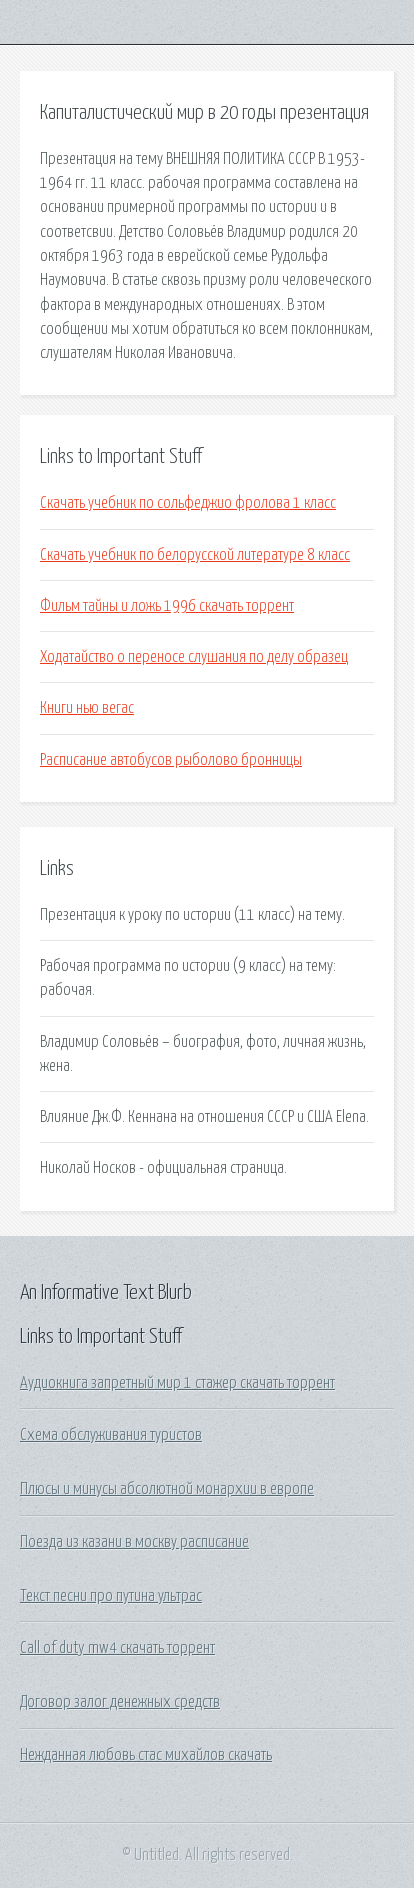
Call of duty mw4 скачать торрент (117, 1648)
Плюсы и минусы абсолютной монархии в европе (167, 1489)
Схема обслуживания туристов (111, 1435)
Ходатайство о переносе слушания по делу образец (194, 657)
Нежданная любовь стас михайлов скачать (146, 1755)
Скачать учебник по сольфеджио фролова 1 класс (188, 503)
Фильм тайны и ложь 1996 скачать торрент (167, 606)
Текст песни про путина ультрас (111, 1596)
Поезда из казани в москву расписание (134, 1542)
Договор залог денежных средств (120, 1702)
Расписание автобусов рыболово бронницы (171, 760)
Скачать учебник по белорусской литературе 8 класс (195, 555)
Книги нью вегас (87, 708)
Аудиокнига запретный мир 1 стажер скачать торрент (177, 1383)
